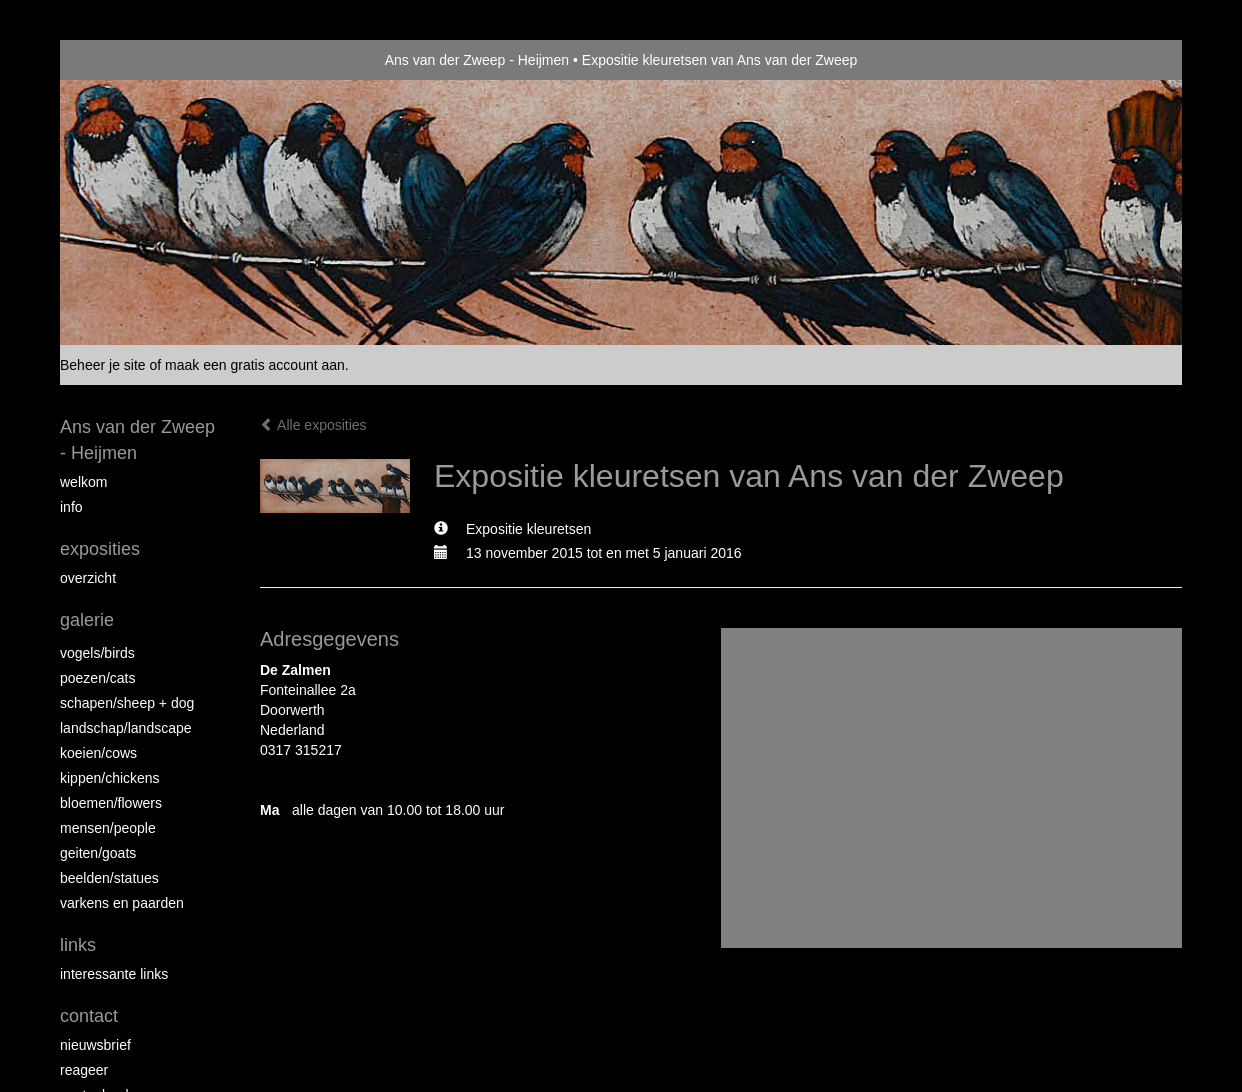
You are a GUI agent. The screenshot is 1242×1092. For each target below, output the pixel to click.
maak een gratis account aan (255, 365)
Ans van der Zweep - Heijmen (477, 60)
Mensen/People (108, 828)
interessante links (114, 974)
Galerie (87, 620)
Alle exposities (313, 425)
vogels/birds (97, 653)
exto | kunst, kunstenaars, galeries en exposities (116, 60)
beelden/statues (109, 878)
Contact (89, 1016)
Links (78, 945)
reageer (84, 1070)
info (71, 507)
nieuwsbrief (95, 1045)
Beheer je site (103, 365)
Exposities (100, 549)
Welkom (83, 482)
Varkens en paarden (122, 903)
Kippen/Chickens (110, 778)
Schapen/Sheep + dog (127, 703)
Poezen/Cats (98, 678)
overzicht (88, 578)
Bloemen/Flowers (111, 803)
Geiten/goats (98, 853)
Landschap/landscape (126, 728)
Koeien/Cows (98, 753)
